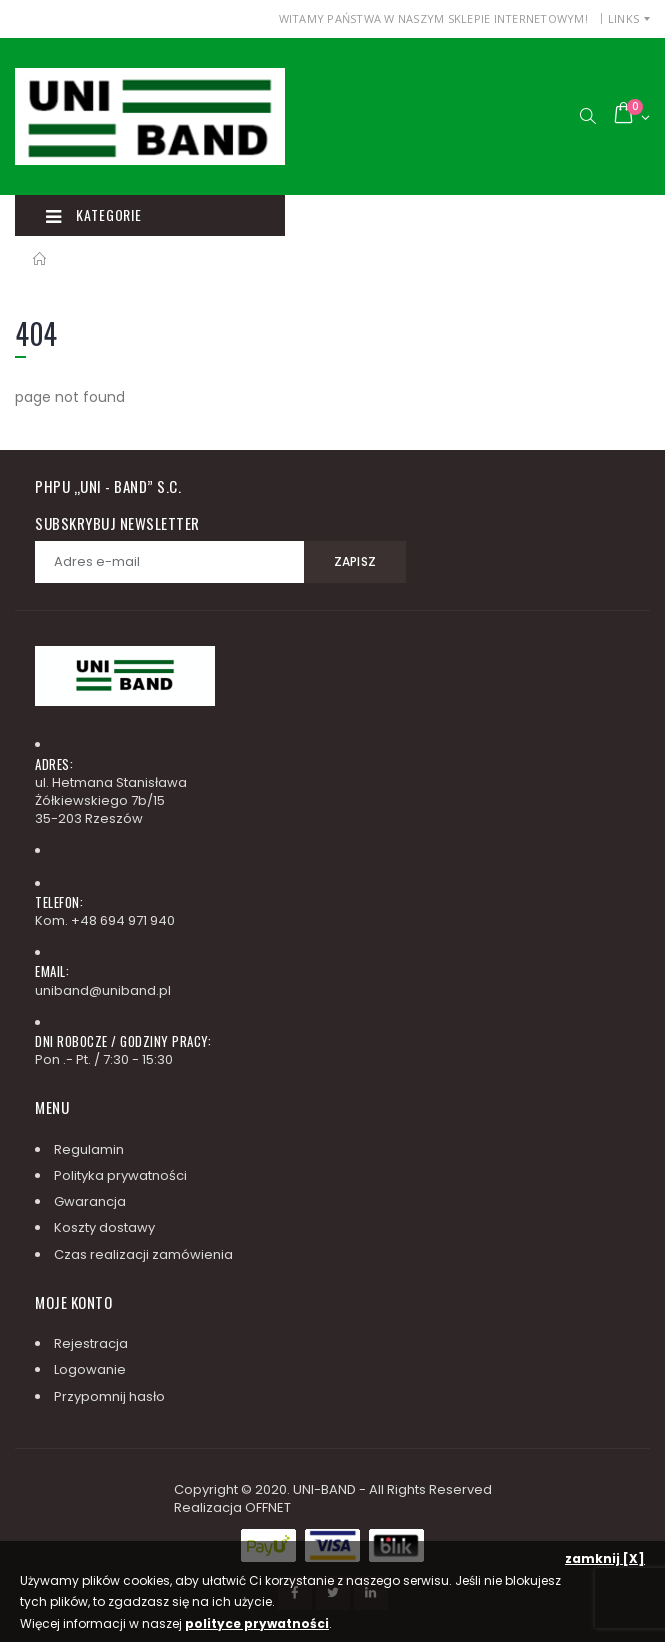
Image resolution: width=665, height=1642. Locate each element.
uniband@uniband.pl (103, 990)
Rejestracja (91, 1343)
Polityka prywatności (120, 1175)
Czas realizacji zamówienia (143, 1254)
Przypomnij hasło (109, 1396)
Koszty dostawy (104, 1227)
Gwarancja (90, 1201)
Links (623, 18)
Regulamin (89, 1149)
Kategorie (93, 215)
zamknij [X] (605, 1558)
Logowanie (90, 1369)
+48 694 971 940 (123, 920)
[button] (587, 116)
